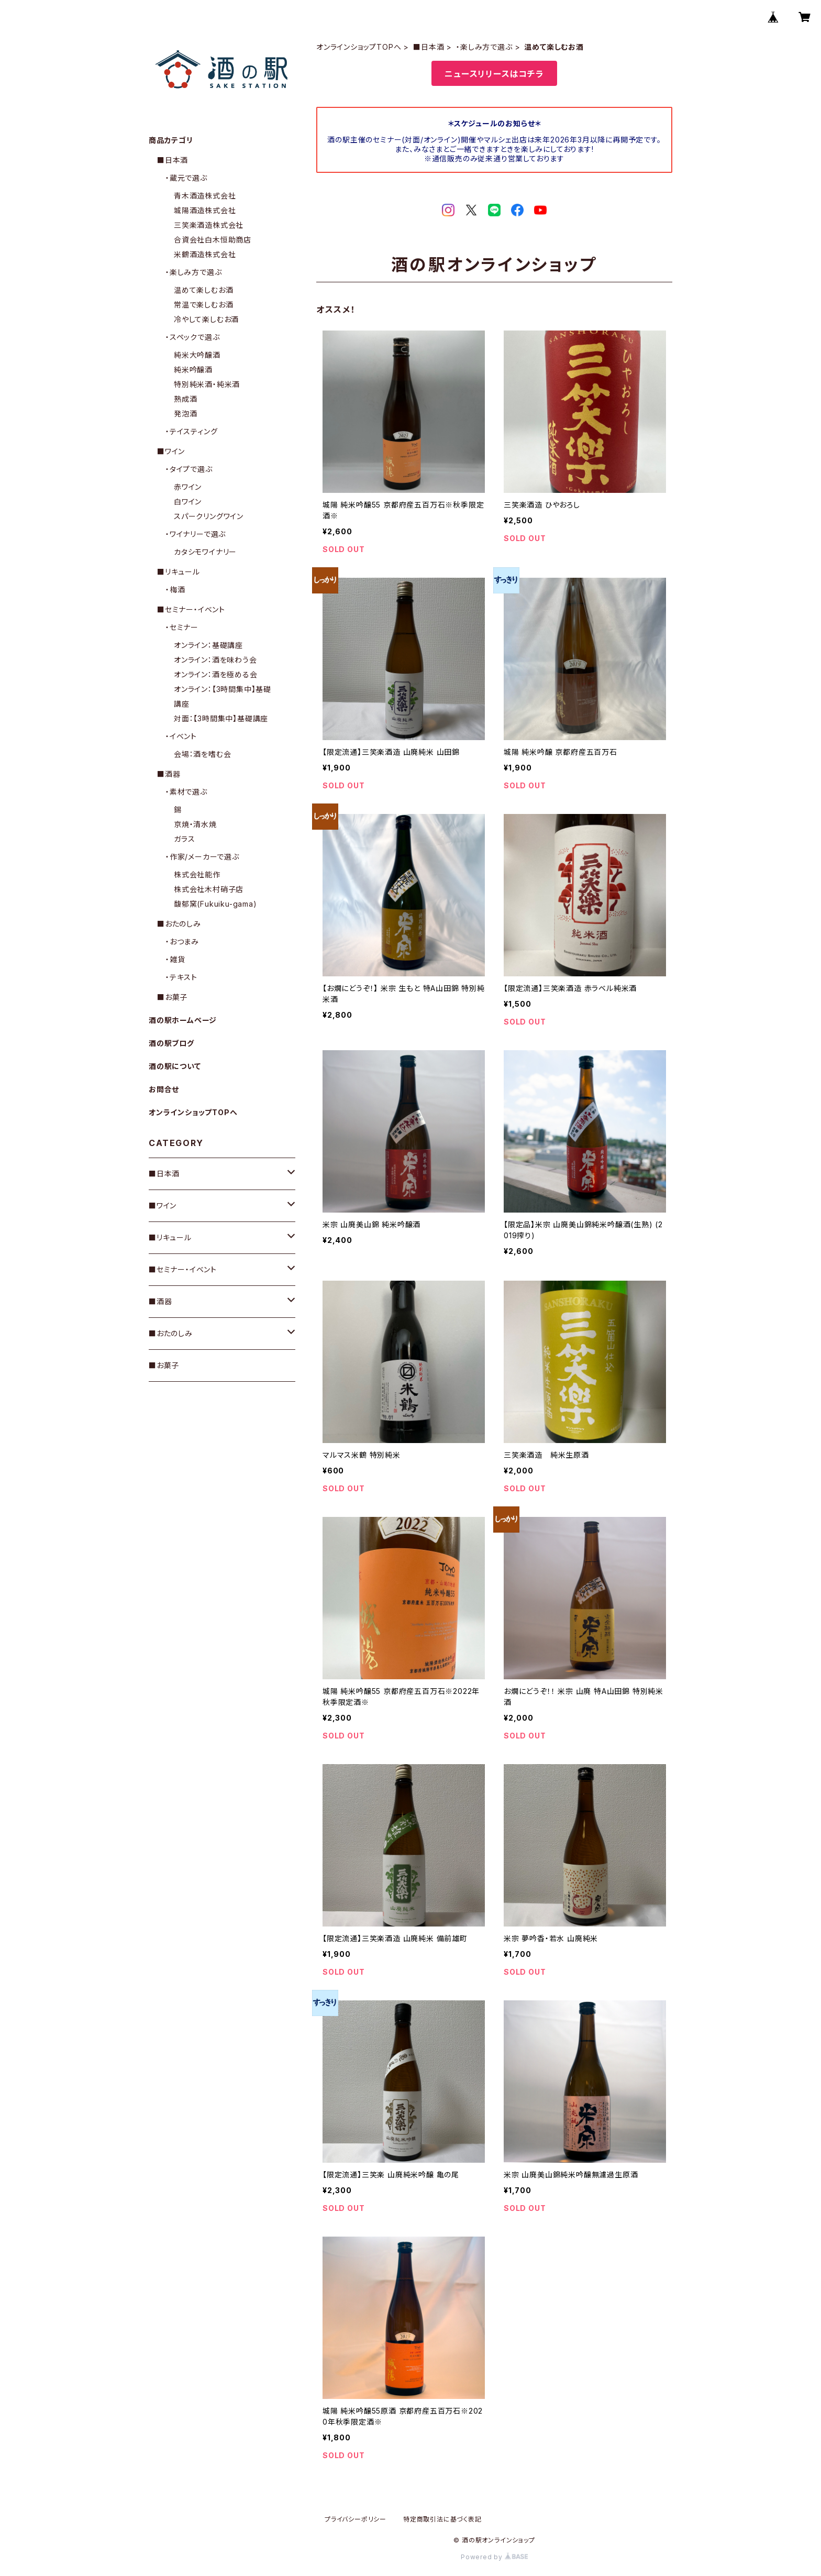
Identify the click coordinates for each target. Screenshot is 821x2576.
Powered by (494, 2557)
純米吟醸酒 (193, 369)
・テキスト (181, 977)
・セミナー (181, 627)
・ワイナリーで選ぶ (195, 534)
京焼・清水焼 (195, 824)
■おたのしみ (179, 923)
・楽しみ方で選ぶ (484, 46)
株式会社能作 (197, 874)
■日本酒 (428, 46)
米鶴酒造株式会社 (205, 254)
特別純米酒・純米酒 (207, 384)
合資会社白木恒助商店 (212, 239)
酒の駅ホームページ (183, 1020)
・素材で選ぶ (186, 791)
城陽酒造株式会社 (205, 210)
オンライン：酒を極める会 (216, 674)
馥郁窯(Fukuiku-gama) (215, 903)
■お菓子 (172, 997)
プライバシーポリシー (355, 2519)
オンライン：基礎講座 (208, 645)
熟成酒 (185, 398)
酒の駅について (175, 1066)
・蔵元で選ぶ (186, 177)
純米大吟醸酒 (197, 354)
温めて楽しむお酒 (203, 289)
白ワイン (188, 501)
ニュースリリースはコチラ (494, 74)
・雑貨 (175, 959)
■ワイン (171, 451)
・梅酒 (175, 589)
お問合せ (164, 1089)
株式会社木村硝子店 (208, 889)
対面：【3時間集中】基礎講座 (221, 718)
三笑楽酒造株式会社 (208, 225)
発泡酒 (185, 413)
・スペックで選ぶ (192, 337)
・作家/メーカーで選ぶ (202, 856)
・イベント (181, 736)
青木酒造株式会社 (205, 195)
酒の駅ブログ (171, 1043)
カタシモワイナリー (205, 551)
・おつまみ (182, 941)
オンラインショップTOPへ (358, 46)
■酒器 (168, 773)
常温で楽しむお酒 (203, 304)
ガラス (184, 838)
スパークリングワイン (208, 516)
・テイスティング (191, 431)
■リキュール (178, 571)
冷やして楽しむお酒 (206, 319)
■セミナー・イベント (191, 609)
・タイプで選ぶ (189, 469)
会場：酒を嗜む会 (202, 754)
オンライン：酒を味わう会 (215, 659)
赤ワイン (188, 486)
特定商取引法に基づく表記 (442, 2519)
